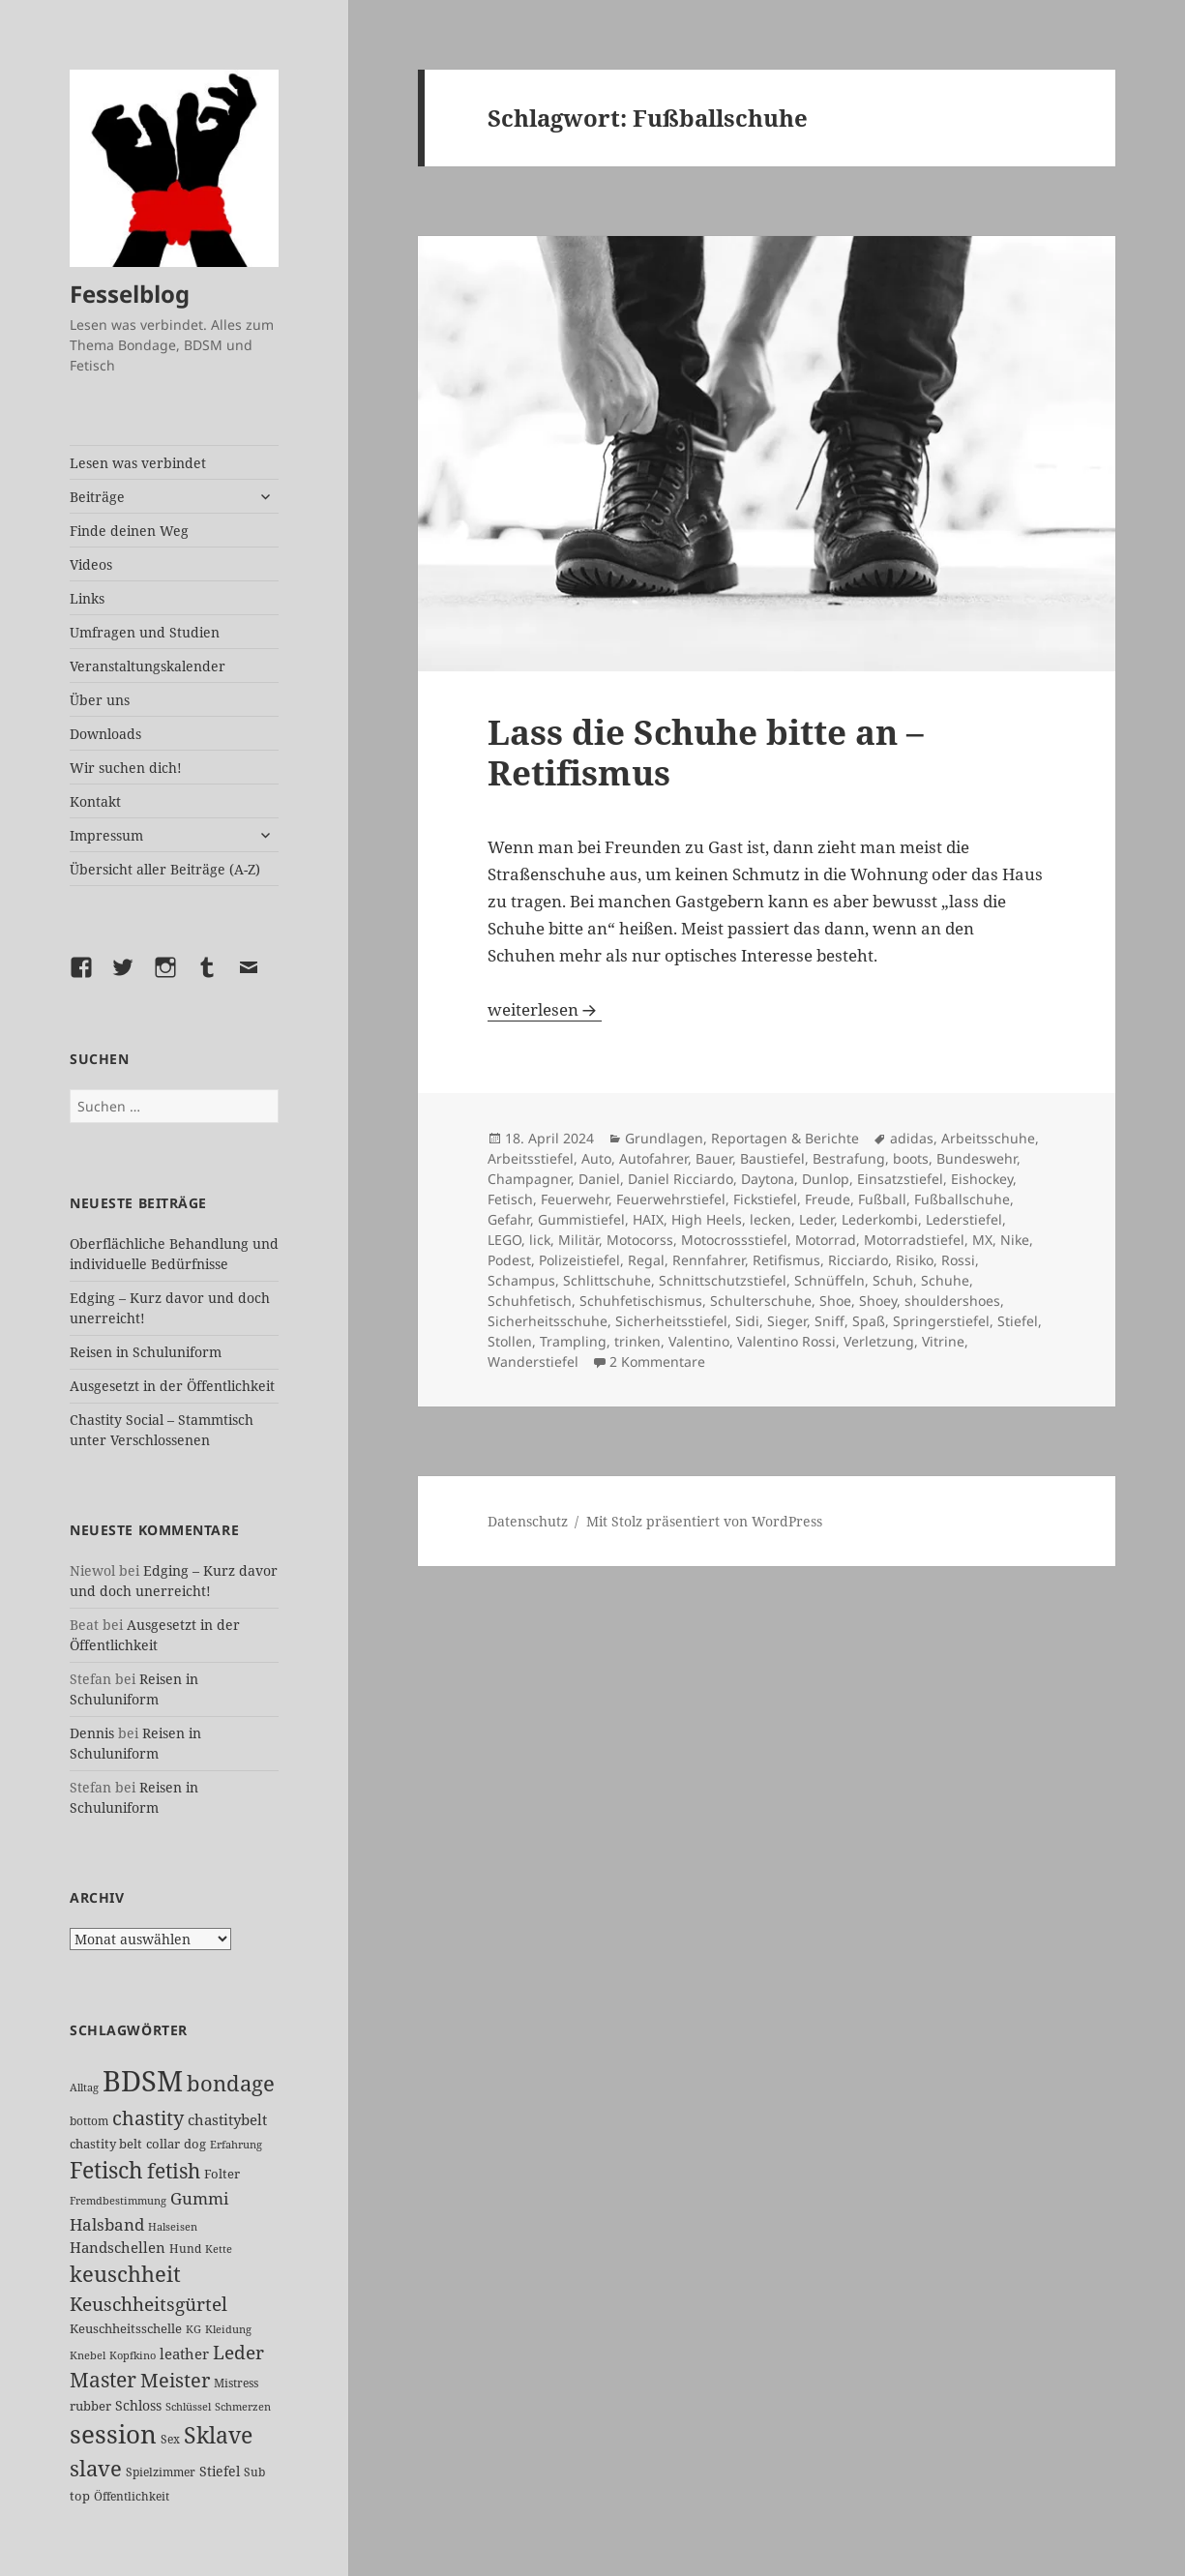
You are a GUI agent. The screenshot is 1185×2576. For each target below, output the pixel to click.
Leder (816, 1219)
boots (911, 1158)
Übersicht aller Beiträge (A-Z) (165, 869)
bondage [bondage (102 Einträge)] (231, 2082)
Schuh (893, 1280)
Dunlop (825, 1179)
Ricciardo (858, 1260)
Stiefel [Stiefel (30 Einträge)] (219, 2471)
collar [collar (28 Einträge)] (163, 2143)
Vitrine (943, 1341)
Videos (91, 564)
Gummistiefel (581, 1219)
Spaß (868, 1321)
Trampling (573, 1341)
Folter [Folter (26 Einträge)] (222, 2173)
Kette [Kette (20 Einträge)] (218, 2248)
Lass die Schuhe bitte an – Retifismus (706, 752)
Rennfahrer (708, 1260)
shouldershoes (952, 1300)
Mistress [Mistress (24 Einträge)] (236, 2383)
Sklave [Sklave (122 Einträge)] (218, 2434)
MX (982, 1239)
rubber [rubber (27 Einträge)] (90, 2405)
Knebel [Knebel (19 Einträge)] (87, 2355)
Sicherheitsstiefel (671, 1321)
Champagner (529, 1179)
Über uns (100, 700)
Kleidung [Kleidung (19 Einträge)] (228, 2329)
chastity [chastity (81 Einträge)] (148, 2117)
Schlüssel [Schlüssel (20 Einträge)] (188, 2406)
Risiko (914, 1260)
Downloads (105, 734)
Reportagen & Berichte (785, 1138)
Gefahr (509, 1219)
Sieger (787, 1321)
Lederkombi (880, 1219)
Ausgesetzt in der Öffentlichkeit (172, 1386)
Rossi (958, 1260)
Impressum (106, 835)
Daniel (599, 1179)
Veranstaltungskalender (147, 666)
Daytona (767, 1179)
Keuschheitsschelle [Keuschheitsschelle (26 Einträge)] (126, 2328)
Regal (646, 1260)
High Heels (706, 1219)
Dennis (92, 1733)
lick (539, 1239)
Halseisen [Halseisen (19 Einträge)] (172, 2227)
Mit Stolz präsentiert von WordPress (704, 1521)
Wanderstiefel (533, 1361)
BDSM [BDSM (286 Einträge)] (143, 2080)
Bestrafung (849, 1158)
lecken (770, 1219)
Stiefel (1017, 1321)
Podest (509, 1260)
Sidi (747, 1321)
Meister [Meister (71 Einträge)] (175, 2380)
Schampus (521, 1280)
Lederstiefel (964, 1219)
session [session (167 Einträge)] (113, 2434)
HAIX (648, 1219)
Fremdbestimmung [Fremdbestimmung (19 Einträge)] (118, 2200)
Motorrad (825, 1239)
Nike (1014, 1239)
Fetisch (510, 1199)
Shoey (878, 1300)
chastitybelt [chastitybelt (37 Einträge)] (227, 2119)
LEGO (504, 1239)
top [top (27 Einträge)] (80, 2495)
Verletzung (879, 1341)
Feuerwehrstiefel (671, 1199)
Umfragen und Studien (145, 632)
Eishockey (982, 1179)
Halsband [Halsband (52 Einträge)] (107, 2223)
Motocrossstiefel (734, 1239)
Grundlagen (664, 1138)
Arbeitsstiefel (531, 1158)
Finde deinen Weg (129, 530)
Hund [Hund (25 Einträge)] (185, 2248)
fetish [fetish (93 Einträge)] (173, 2170)
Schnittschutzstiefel (722, 1280)
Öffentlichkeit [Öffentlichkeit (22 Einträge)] (131, 2496)
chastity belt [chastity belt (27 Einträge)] (106, 2143)
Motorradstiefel (914, 1239)
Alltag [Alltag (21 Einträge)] (84, 2087)
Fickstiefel (765, 1199)
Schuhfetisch (530, 1300)
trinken (637, 1341)
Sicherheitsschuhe (547, 1321)
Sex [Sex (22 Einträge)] (170, 2439)
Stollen (510, 1341)
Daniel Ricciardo (680, 1179)
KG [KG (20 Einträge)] (193, 2329)
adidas (911, 1138)
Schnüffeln (829, 1280)
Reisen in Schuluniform (146, 1352)
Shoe (835, 1300)
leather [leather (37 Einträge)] (184, 2353)
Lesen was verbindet (138, 463)
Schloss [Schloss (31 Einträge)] (138, 2405)
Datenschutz (528, 1521)
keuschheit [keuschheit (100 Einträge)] (125, 2274)
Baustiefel (772, 1158)
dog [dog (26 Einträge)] (195, 2143)
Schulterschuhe (761, 1300)
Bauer (714, 1158)
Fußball (882, 1199)
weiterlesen (545, 1009)
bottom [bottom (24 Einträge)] (89, 2121)
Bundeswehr (976, 1158)
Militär (578, 1239)
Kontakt (95, 801)
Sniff (829, 1321)
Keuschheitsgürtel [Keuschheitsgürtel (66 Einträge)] (148, 2304)
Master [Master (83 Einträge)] (103, 2379)
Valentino (698, 1341)
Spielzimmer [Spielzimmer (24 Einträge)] (160, 2472)
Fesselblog (130, 294)
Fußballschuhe (962, 1199)
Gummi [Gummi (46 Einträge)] (199, 2198)
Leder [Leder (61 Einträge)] (238, 2352)
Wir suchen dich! (126, 767)
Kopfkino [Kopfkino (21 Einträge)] (132, 2355)
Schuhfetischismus (640, 1300)
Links (87, 598)
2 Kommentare (657, 1361)
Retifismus (786, 1260)
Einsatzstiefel (900, 1179)
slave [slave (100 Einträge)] (96, 2468)
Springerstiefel (941, 1321)
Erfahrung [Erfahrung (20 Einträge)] (236, 2144)
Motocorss (640, 1239)
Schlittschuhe (607, 1280)
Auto (596, 1158)
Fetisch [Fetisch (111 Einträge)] (106, 2170)
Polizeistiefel (579, 1260)
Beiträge (97, 497)
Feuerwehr (574, 1199)
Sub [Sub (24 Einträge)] (254, 2472)
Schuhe (945, 1280)
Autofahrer (653, 1158)
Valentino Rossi (786, 1341)
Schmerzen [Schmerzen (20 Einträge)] (243, 2406)
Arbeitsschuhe (988, 1138)
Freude (827, 1199)
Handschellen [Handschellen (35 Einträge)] (117, 2247)
